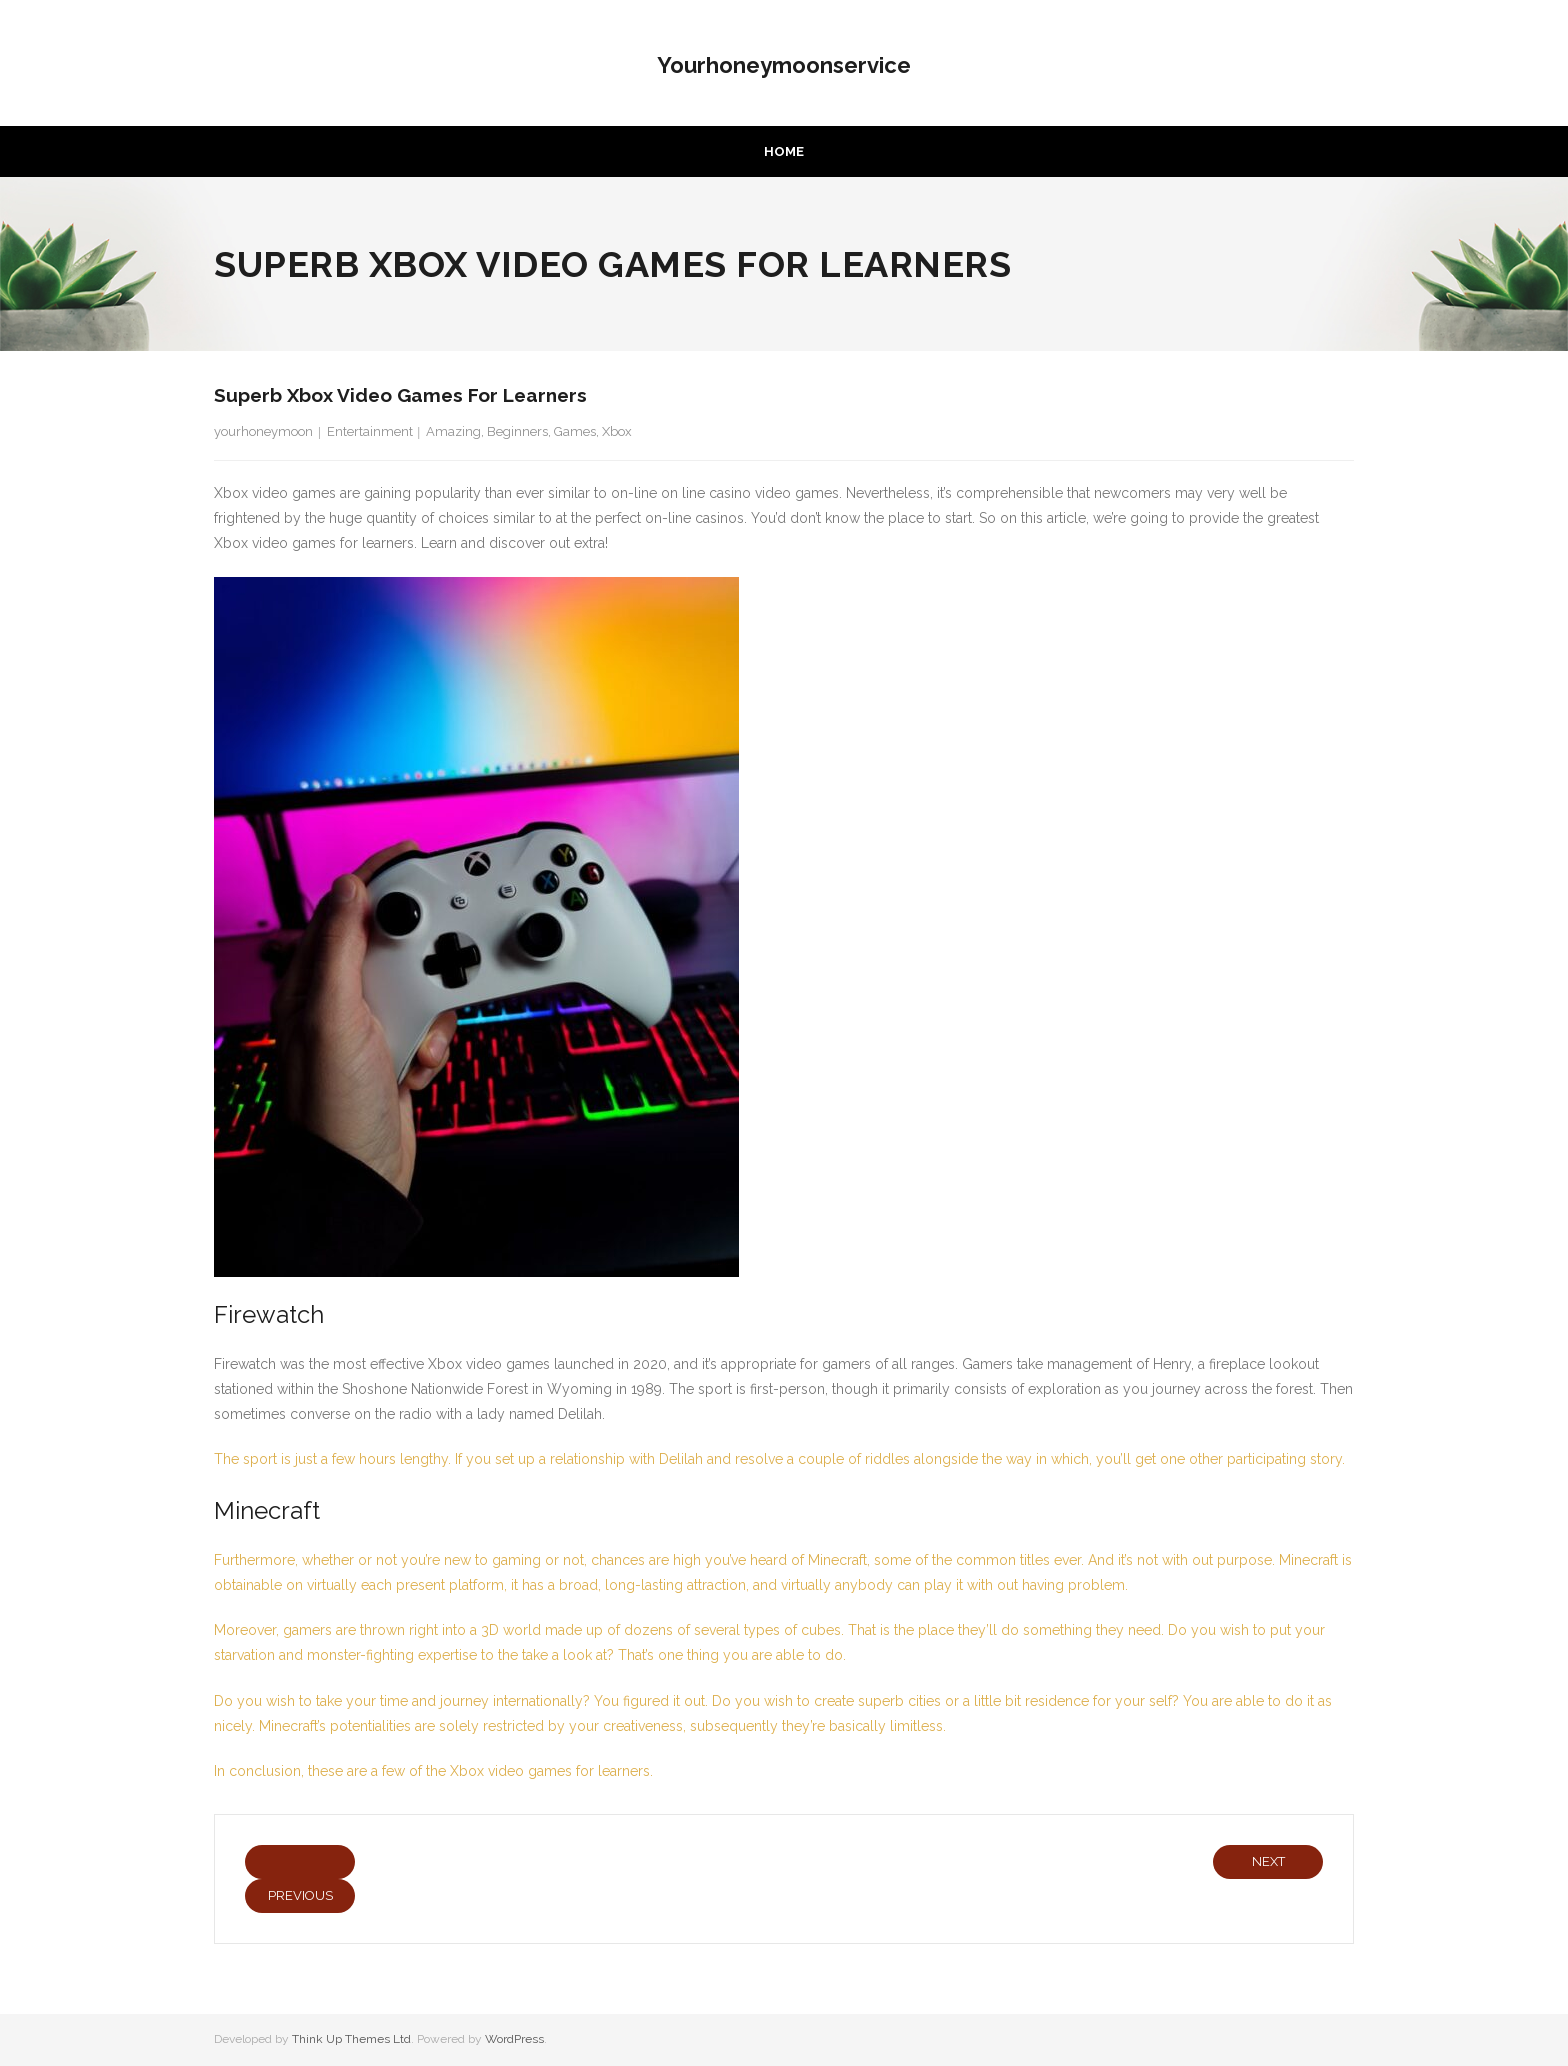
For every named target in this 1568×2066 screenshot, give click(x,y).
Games (575, 431)
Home (784, 151)
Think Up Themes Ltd (351, 2039)
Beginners (517, 431)
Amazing (453, 431)
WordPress (514, 2039)
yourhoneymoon (263, 431)
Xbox (617, 431)
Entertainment (370, 431)
